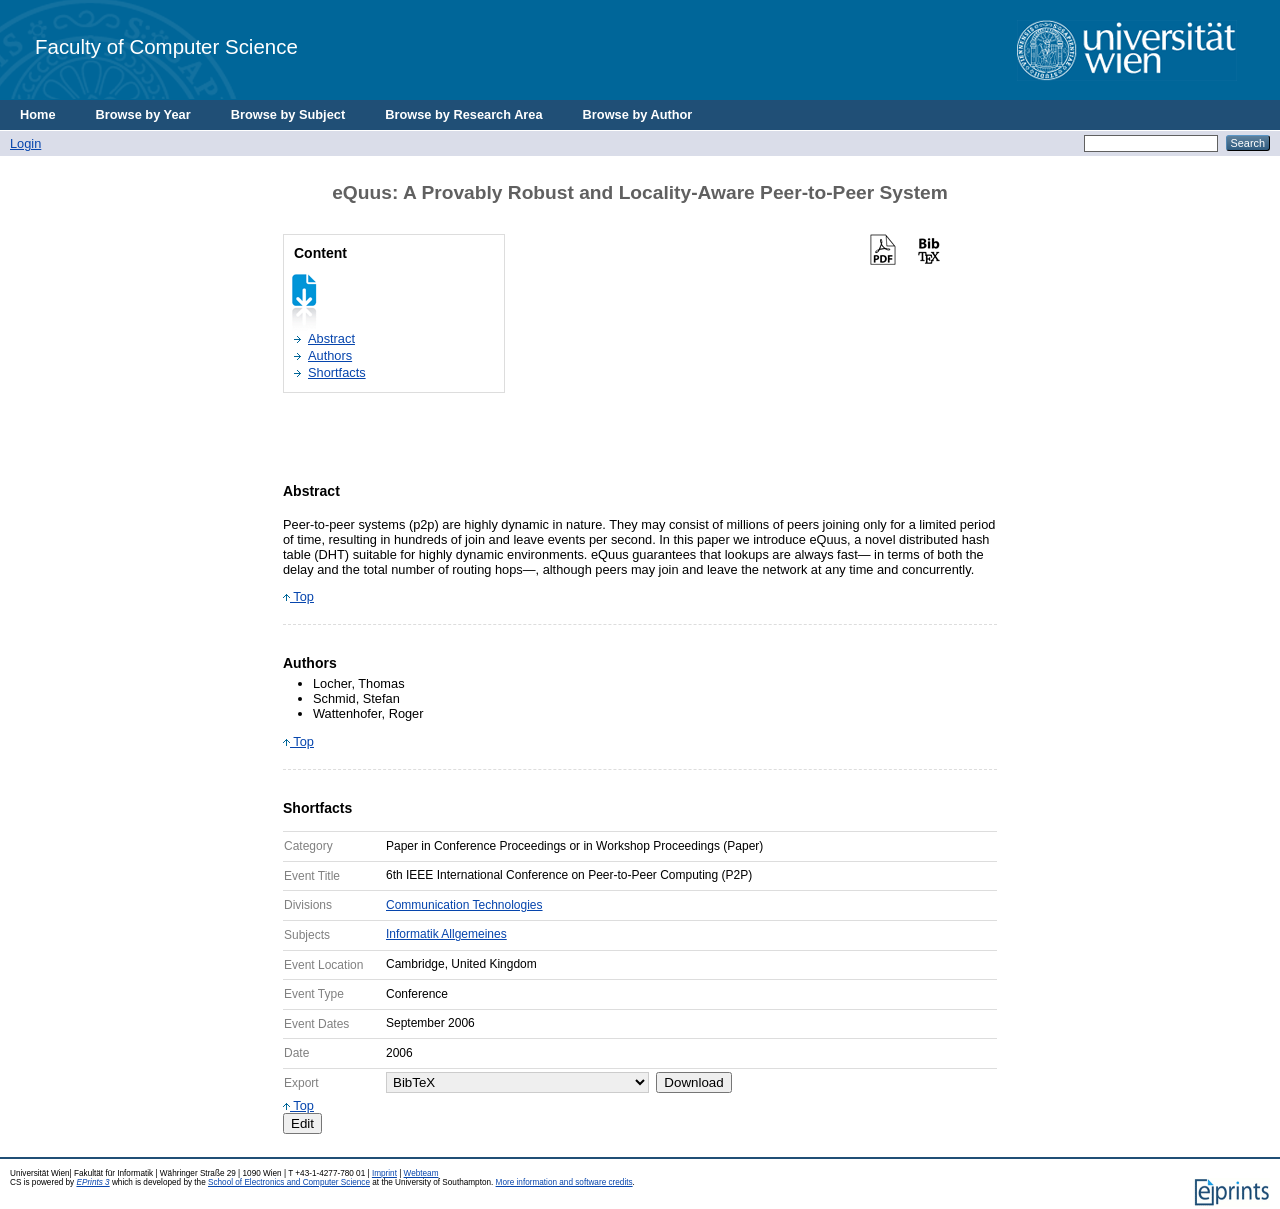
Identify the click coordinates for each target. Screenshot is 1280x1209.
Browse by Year (143, 114)
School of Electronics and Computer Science (289, 1182)
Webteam (421, 1173)
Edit (302, 1123)
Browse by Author (638, 114)
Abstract (331, 338)
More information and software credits (564, 1182)
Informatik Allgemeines (446, 934)
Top (298, 596)
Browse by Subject (288, 114)
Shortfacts (337, 372)
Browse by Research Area (463, 114)
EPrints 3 (92, 1182)
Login (25, 143)
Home (38, 114)
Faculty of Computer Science (166, 46)
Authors (330, 355)
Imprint (384, 1173)
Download (693, 1082)
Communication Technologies (464, 905)
